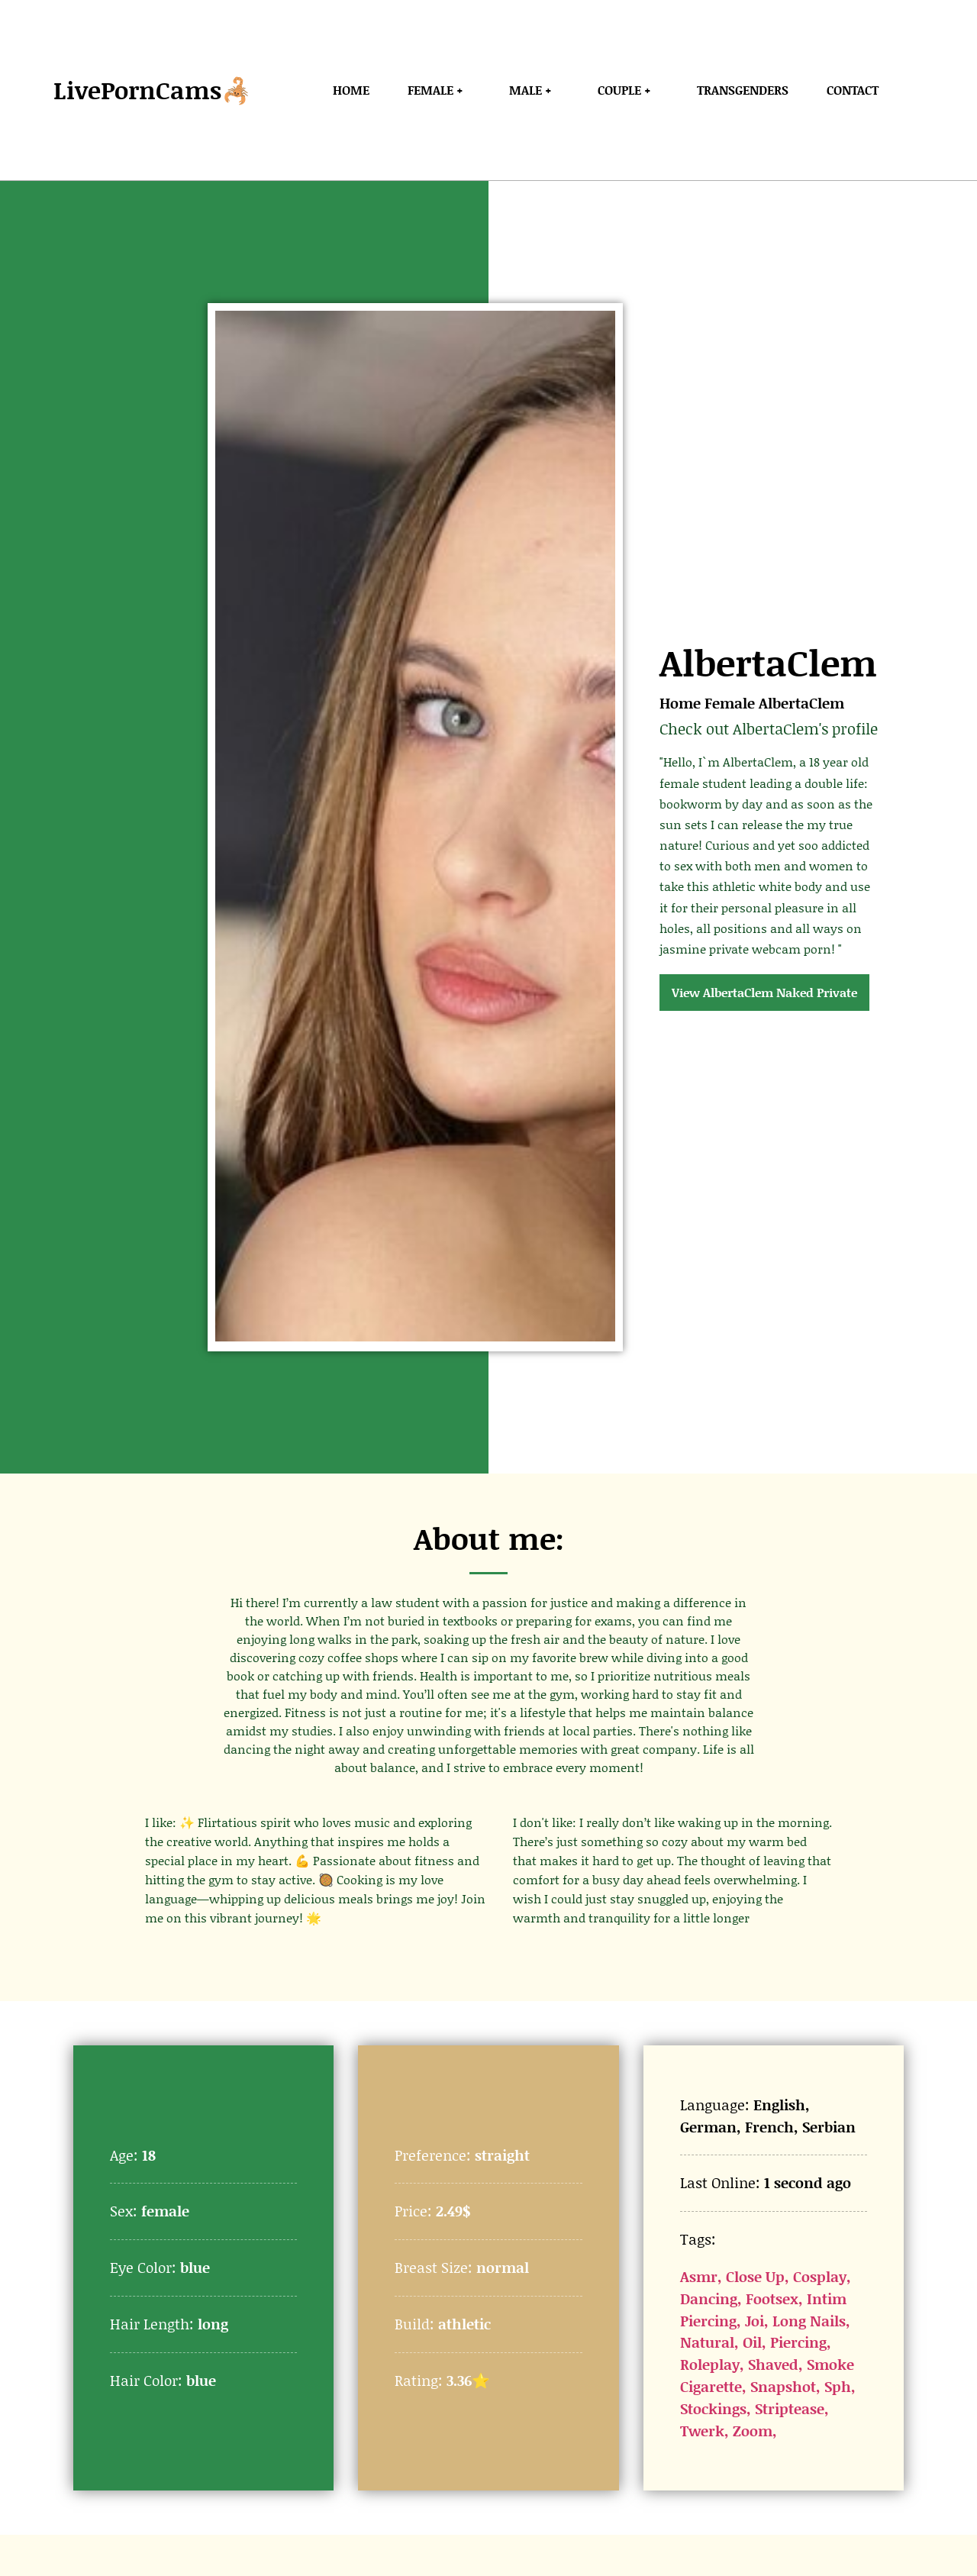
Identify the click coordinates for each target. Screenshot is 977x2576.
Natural (707, 2342)
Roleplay (710, 2364)
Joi (754, 2320)
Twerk (702, 2430)
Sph (837, 2386)
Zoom (752, 2430)
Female (730, 702)
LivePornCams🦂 (152, 90)
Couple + (628, 90)
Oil (752, 2342)
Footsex (772, 2298)
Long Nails (809, 2320)
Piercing (798, 2342)
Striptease (789, 2408)
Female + (439, 90)
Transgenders (742, 90)
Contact (853, 90)
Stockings (713, 2408)
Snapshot (783, 2386)
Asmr (698, 2276)
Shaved (773, 2364)
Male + (534, 90)
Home (351, 90)
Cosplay (819, 2276)
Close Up (755, 2276)
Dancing (708, 2298)
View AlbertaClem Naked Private (764, 992)
